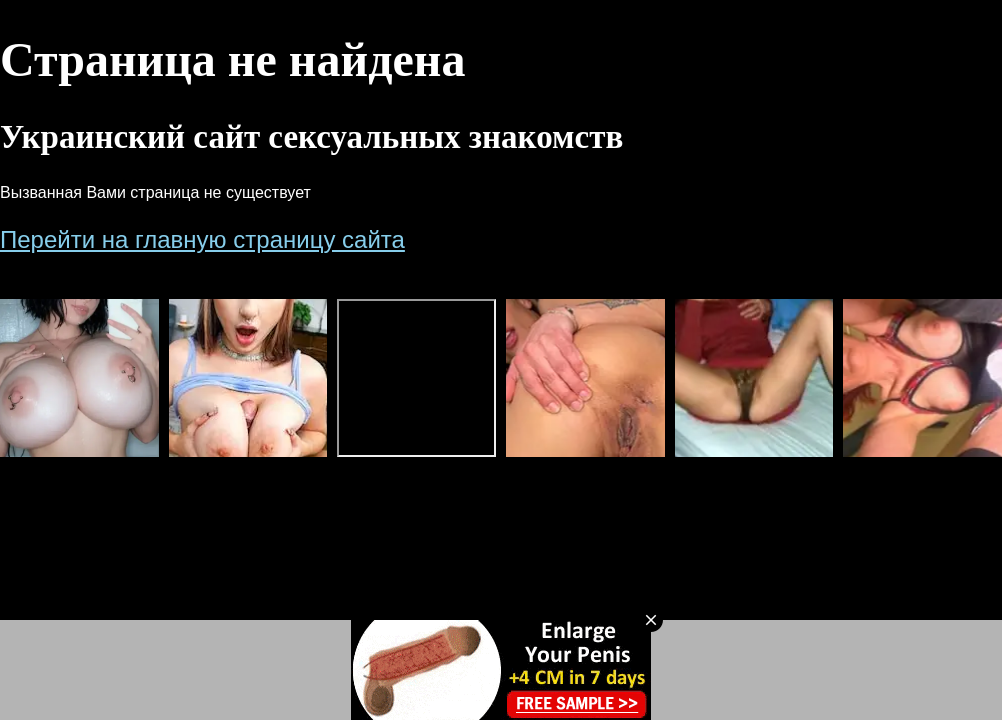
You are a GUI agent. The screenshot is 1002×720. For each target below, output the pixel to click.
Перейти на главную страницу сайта (202, 239)
